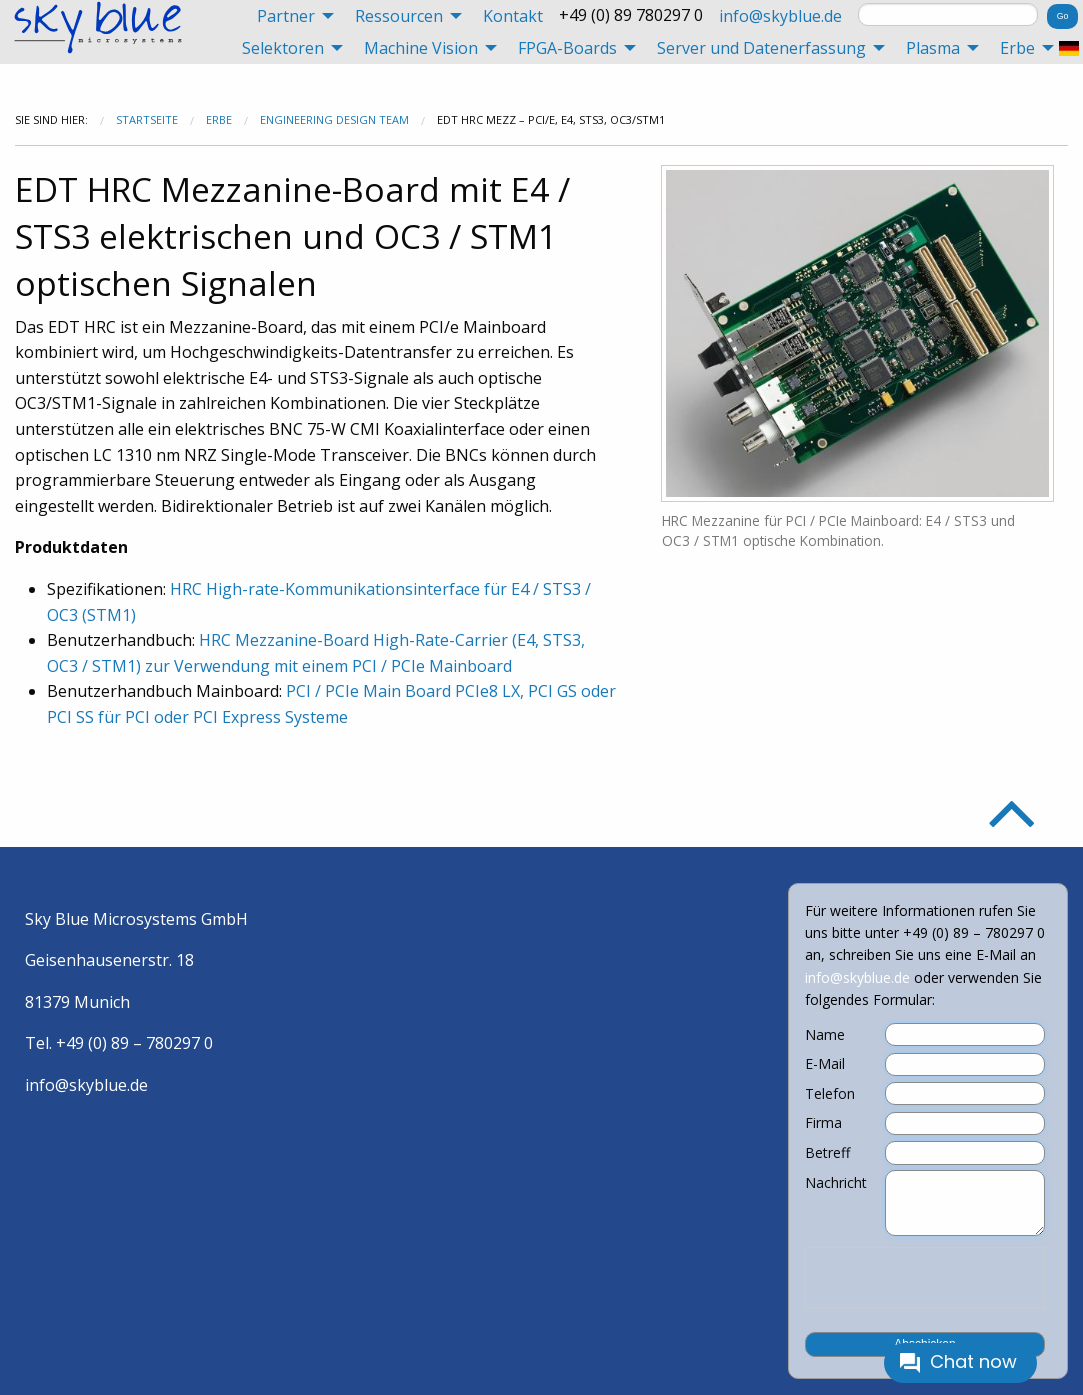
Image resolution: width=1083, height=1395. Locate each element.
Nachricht (836, 1183)
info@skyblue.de (780, 16)
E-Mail (825, 1064)
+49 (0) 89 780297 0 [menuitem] (631, 15)
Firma (823, 1123)
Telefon (830, 1094)
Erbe (219, 119)
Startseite (147, 119)
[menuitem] (290, 16)
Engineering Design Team (334, 119)
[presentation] (925, 1278)
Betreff (827, 1153)
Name (825, 1035)
